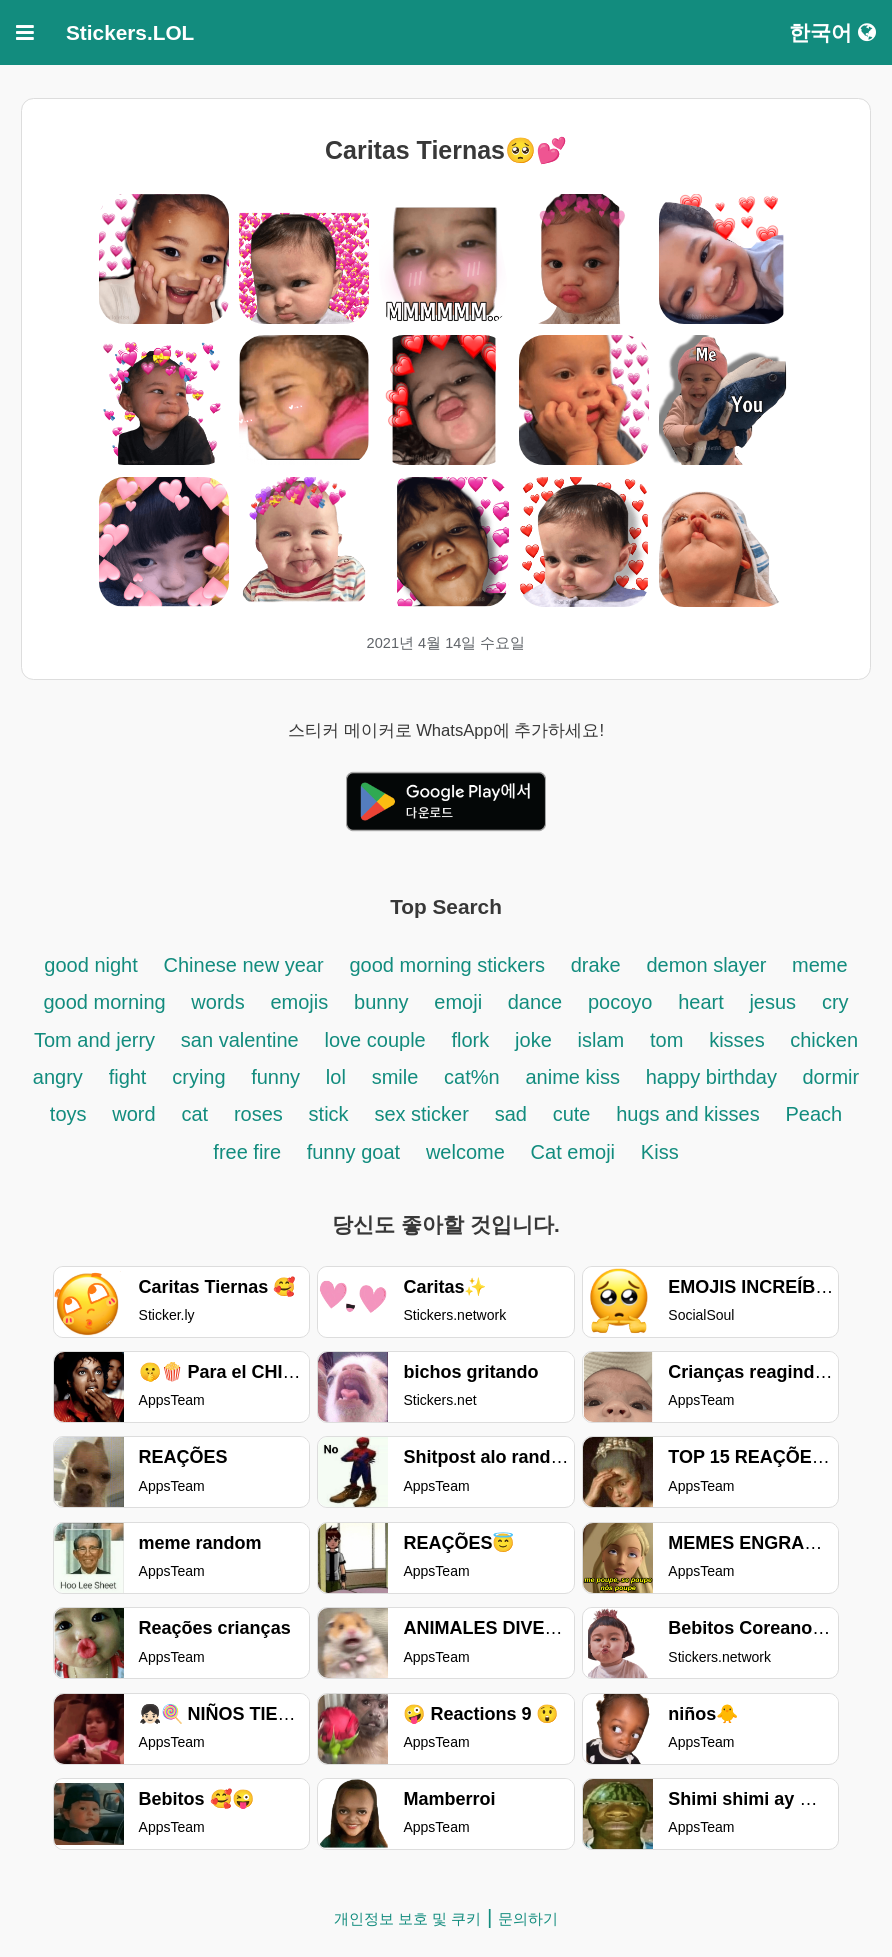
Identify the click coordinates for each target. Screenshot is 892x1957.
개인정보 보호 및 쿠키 (408, 1918)
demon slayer (709, 965)
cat (194, 1114)
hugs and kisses (687, 1114)
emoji (460, 1002)
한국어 (832, 32)
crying (201, 1077)
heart (703, 1002)
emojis (299, 1002)
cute (572, 1114)
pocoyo (620, 1002)
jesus (772, 1002)
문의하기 (528, 1918)
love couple (375, 1040)
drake (596, 965)
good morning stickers (449, 965)
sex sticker (421, 1114)
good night (90, 965)
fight (128, 1077)
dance (535, 1002)
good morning (107, 1002)
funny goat (353, 1152)
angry (58, 1077)
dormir (831, 1077)
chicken (824, 1040)
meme (820, 965)
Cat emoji (573, 1152)
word (133, 1114)
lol (336, 1077)
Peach (813, 1114)
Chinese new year (244, 965)
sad (511, 1114)
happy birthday (714, 1077)
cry (835, 1002)
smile (395, 1077)
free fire (249, 1152)
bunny (381, 1002)
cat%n (472, 1077)
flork (470, 1040)
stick (329, 1114)
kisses (739, 1040)
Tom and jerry (94, 1040)
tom (666, 1040)
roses (258, 1114)
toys (68, 1114)
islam (601, 1040)
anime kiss (572, 1077)
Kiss (660, 1152)
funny (275, 1077)
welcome (465, 1152)
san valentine (240, 1040)
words (217, 1002)
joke (533, 1040)
